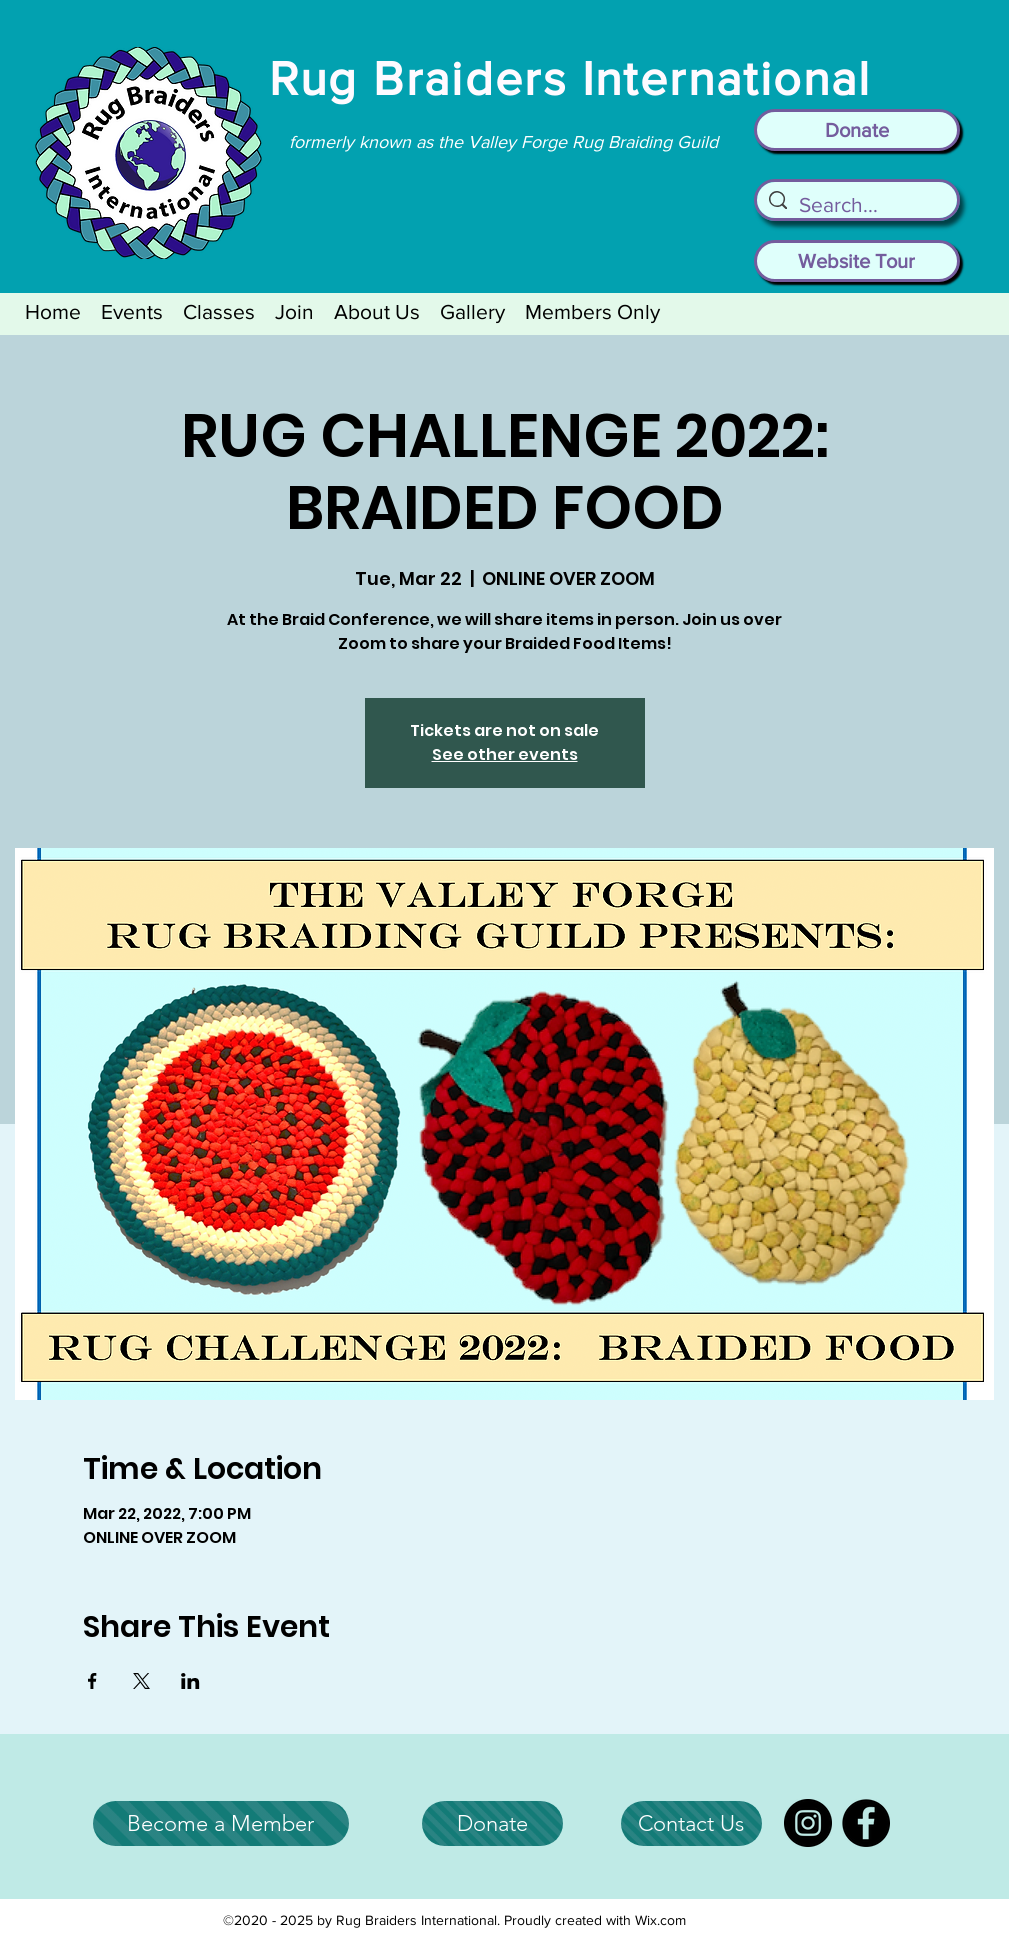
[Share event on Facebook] (92, 1681)
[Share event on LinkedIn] (190, 1681)
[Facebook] (866, 1823)
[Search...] (856, 205)
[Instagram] (808, 1823)
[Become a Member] (221, 1823)
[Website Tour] (857, 261)
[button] (132, 311)
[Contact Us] (691, 1823)
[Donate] (857, 130)
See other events (505, 754)
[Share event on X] (141, 1681)
